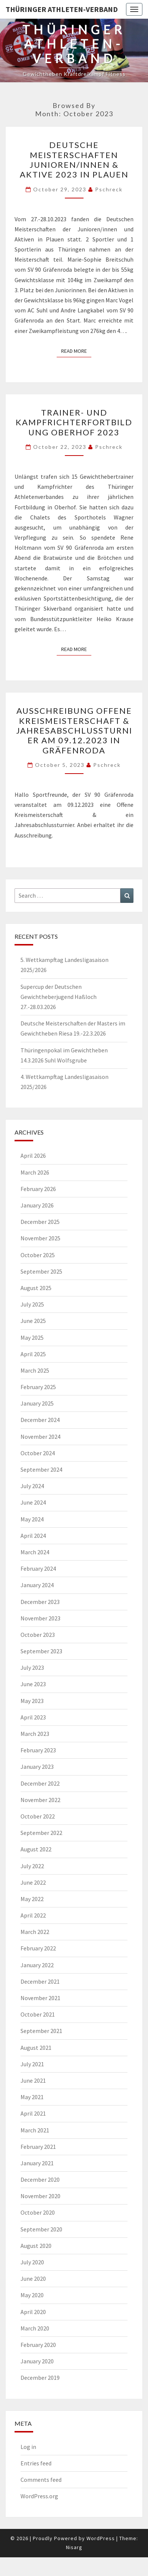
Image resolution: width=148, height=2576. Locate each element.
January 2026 (37, 1205)
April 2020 (33, 2312)
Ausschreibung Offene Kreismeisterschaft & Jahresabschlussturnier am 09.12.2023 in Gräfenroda (74, 730)
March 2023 (35, 1733)
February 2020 (38, 2344)
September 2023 (41, 1651)
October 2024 (38, 1453)
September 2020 (41, 2229)
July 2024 (32, 1486)
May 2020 (32, 2295)
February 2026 (38, 1189)
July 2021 (32, 2064)
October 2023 (38, 1634)
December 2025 (40, 1221)
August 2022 (36, 1849)
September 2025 (41, 1271)
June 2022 (33, 1882)
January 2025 (37, 1403)
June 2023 (33, 1684)
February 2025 (38, 1387)
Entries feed (36, 2463)
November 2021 (40, 1998)
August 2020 (36, 2245)
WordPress (100, 2538)
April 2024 (33, 1535)
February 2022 (38, 1948)
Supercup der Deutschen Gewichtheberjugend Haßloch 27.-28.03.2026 (59, 997)
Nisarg (74, 2547)
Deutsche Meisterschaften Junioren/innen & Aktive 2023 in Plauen (74, 159)
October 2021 (38, 2014)
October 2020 (38, 2212)
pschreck (109, 189)
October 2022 (38, 1816)
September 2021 (41, 2030)
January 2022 (37, 1965)
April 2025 (33, 1354)
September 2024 (41, 1469)
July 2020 (32, 2262)
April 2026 (33, 1155)
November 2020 (40, 2196)
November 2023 (40, 1618)
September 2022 (41, 1832)
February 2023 (38, 1750)
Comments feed (41, 2479)
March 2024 (35, 1552)
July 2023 (32, 1667)
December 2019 (40, 2377)
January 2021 (37, 2163)
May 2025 (32, 1337)
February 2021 (38, 2146)
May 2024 (32, 1519)
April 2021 (33, 2113)
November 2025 (40, 1238)
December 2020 (40, 2179)
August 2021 (36, 2047)
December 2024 (40, 1419)
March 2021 (35, 2130)
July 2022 (32, 1866)
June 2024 (33, 1502)
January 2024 (37, 1585)
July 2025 (32, 1304)
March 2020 (35, 2328)
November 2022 (40, 1800)
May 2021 (32, 2097)
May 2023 (32, 1701)
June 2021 (33, 2080)
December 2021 (40, 1981)
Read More (76, 350)
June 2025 (33, 1320)
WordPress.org (39, 2496)
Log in (28, 2446)
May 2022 (32, 1899)
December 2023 (40, 1601)
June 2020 (33, 2278)
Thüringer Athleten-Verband (62, 9)
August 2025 (36, 1288)
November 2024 (40, 1436)
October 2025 (38, 1255)
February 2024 (38, 1568)
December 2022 (40, 1783)
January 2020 (37, 2361)
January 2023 (37, 1766)
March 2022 (35, 1931)
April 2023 (33, 1717)
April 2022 (33, 1915)
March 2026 (35, 1172)
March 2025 (35, 1370)
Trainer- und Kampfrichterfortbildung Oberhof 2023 (74, 422)
